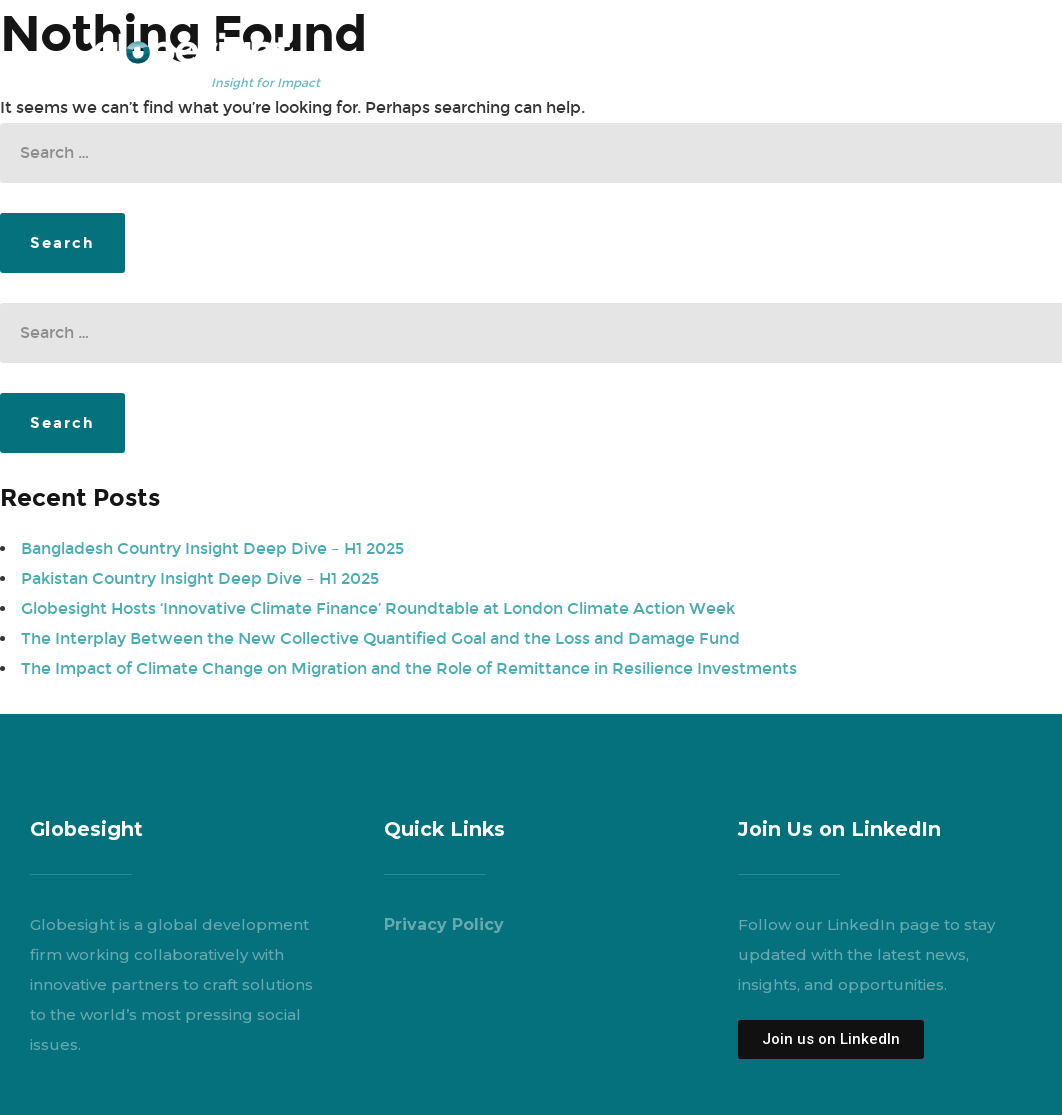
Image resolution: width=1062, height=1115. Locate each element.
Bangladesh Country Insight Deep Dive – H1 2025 (212, 548)
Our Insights (670, 49)
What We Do (547, 49)
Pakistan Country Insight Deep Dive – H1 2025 (200, 578)
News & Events (802, 49)
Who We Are (423, 49)
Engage (916, 49)
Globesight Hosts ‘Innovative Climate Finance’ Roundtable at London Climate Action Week (378, 608)
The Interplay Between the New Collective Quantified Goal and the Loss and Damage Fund (380, 638)
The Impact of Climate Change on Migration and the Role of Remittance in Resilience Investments (409, 668)
